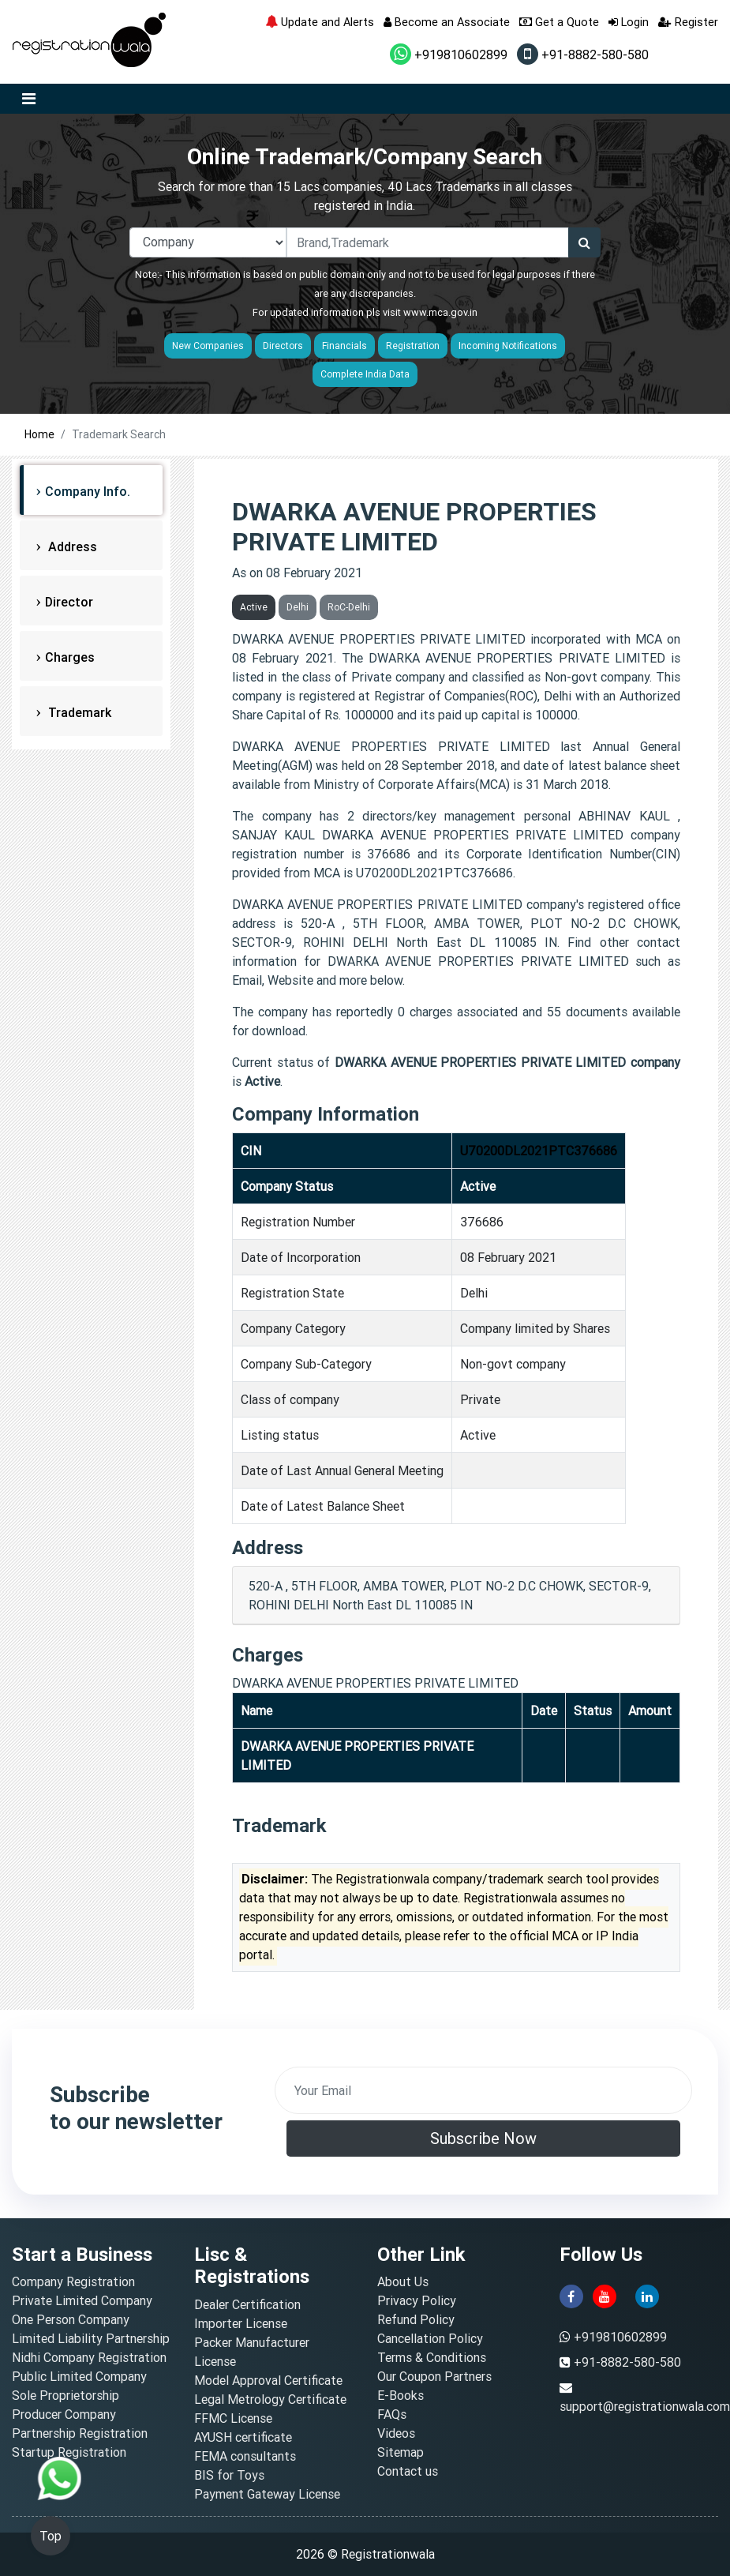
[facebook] (571, 2296)
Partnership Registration (80, 2433)
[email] (484, 2090)
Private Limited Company (82, 2300)
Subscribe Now (483, 2138)
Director (69, 602)
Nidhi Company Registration (89, 2357)
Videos (396, 2433)
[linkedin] (647, 2296)
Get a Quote (559, 21)
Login (628, 21)
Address (71, 546)
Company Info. (87, 491)
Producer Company (64, 2414)
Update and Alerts (319, 21)
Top (50, 2536)
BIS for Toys (229, 2475)
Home (39, 434)
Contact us (407, 2471)
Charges (70, 657)
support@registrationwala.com (645, 2406)
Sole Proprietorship (65, 2395)
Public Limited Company (79, 2376)
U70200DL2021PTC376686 (538, 1150)
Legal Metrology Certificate (270, 2399)
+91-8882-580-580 (583, 54)
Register (688, 21)
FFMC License (233, 2418)
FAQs (391, 2414)
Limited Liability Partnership (91, 2338)
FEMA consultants (245, 2456)
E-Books (400, 2395)
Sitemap (400, 2452)
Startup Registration (69, 2452)
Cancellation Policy (430, 2338)
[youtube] (604, 2296)
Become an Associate (447, 21)
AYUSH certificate (243, 2437)
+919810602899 (448, 54)
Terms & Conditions (431, 2357)
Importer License (240, 2323)
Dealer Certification (247, 2304)
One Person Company (70, 2319)
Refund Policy (416, 2319)
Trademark (78, 712)
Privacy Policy (416, 2300)
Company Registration (73, 2281)
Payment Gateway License (267, 2494)
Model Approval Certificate (268, 2380)
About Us (403, 2281)
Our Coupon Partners (434, 2376)
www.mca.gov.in (440, 312)
